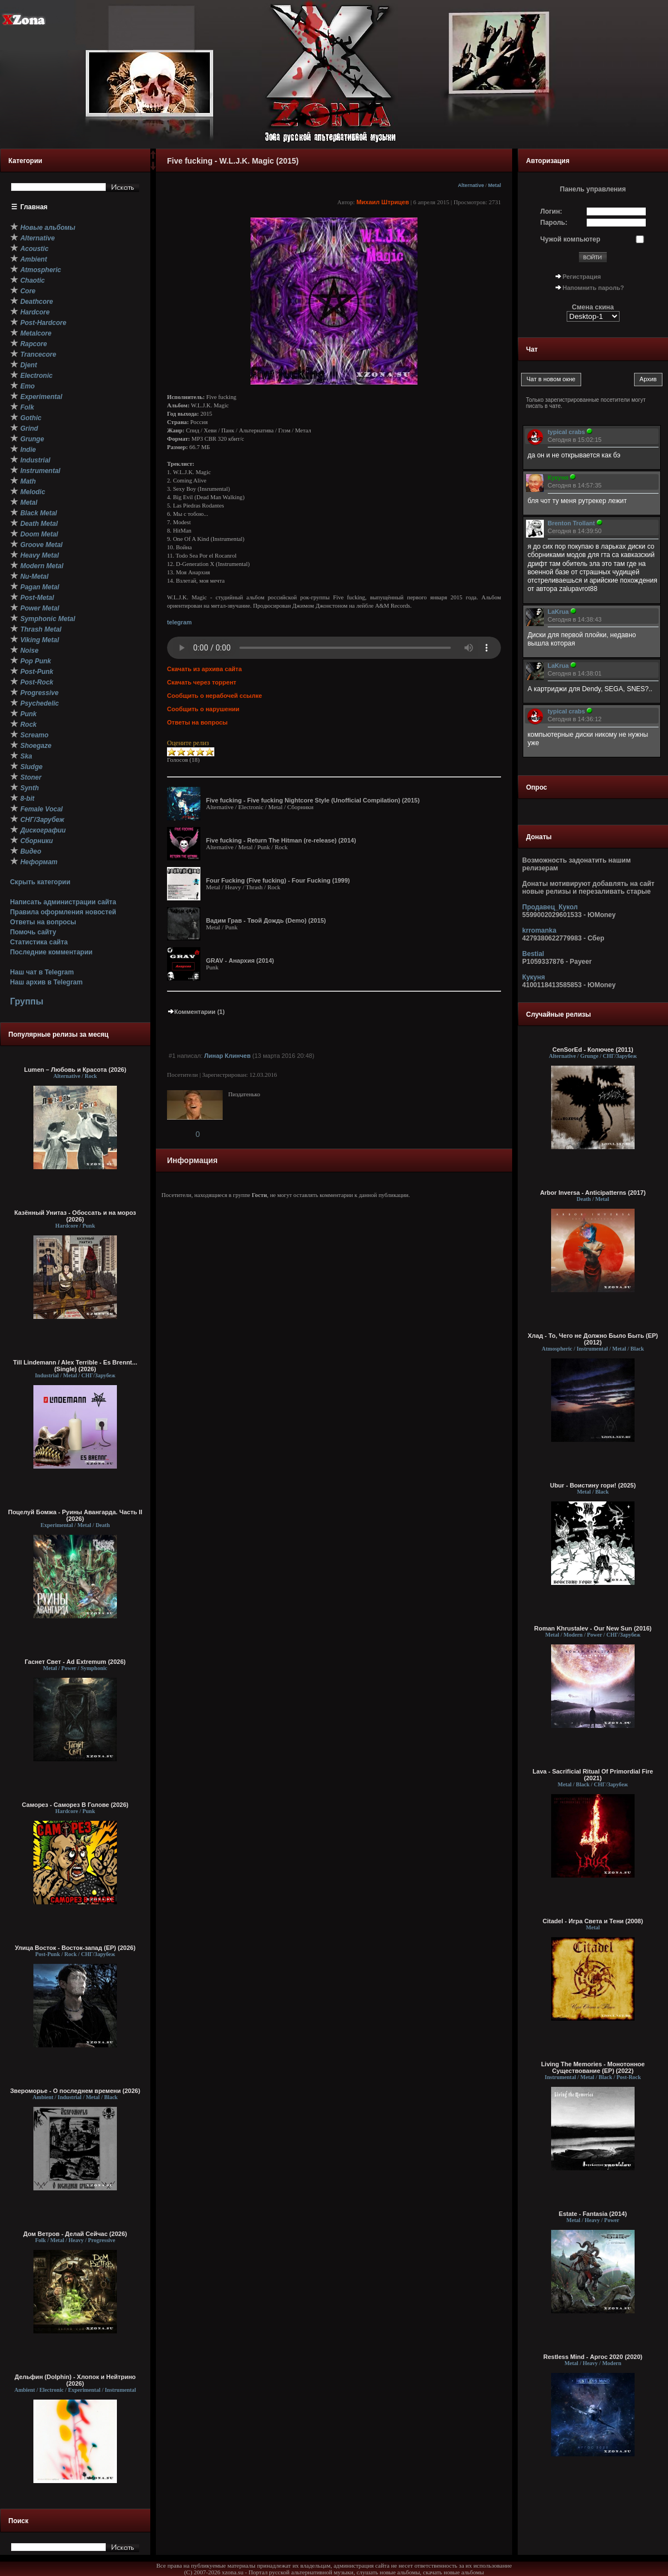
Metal (494, 185)
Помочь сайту (33, 932)
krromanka (539, 930)
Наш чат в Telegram (42, 972)
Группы (26, 1001)
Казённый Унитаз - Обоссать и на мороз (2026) (75, 1216)
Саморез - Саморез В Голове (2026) (75, 1804)
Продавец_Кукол (550, 907)
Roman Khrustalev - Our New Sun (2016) (593, 1628)
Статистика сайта (39, 942)
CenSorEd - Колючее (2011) (592, 1049)
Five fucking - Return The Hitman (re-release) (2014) (281, 840)
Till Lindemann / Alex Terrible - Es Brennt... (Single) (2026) (75, 1365)
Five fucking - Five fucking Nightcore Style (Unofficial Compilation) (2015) (313, 800)
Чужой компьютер (571, 239)
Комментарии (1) (196, 1011)
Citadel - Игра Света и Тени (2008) (593, 1921)
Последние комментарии (51, 952)
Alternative (471, 185)
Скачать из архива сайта (204, 669)
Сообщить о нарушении (203, 709)
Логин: (551, 211)
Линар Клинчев (227, 1055)
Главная (34, 207)
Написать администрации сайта (63, 902)
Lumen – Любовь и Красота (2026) (75, 1069)
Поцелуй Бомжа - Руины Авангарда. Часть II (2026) (75, 1515)
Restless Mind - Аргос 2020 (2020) (592, 2356)
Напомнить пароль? (593, 287)
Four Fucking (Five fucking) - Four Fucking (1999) (278, 880)
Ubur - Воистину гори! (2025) (593, 1485)
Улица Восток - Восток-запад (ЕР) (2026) (75, 1947)
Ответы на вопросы (43, 922)
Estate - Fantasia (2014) (593, 2213)
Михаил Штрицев (382, 202)
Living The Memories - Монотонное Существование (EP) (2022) (593, 2067)
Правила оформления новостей (63, 912)
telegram (179, 622)
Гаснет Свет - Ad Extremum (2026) (74, 1661)
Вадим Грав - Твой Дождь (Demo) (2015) (266, 920)
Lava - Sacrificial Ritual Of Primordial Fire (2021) (593, 1774)
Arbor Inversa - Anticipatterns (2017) (593, 1192)
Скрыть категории (40, 882)
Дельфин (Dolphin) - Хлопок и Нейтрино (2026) (75, 2380)
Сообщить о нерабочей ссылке (214, 695)
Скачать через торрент (201, 682)
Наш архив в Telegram (46, 982)
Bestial (533, 954)
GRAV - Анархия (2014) (240, 960)
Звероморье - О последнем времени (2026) (75, 2090)
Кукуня (533, 977)
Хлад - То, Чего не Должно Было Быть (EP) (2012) (593, 1339)
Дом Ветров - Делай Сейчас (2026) (75, 2233)
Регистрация (582, 276)
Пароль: (554, 222)
